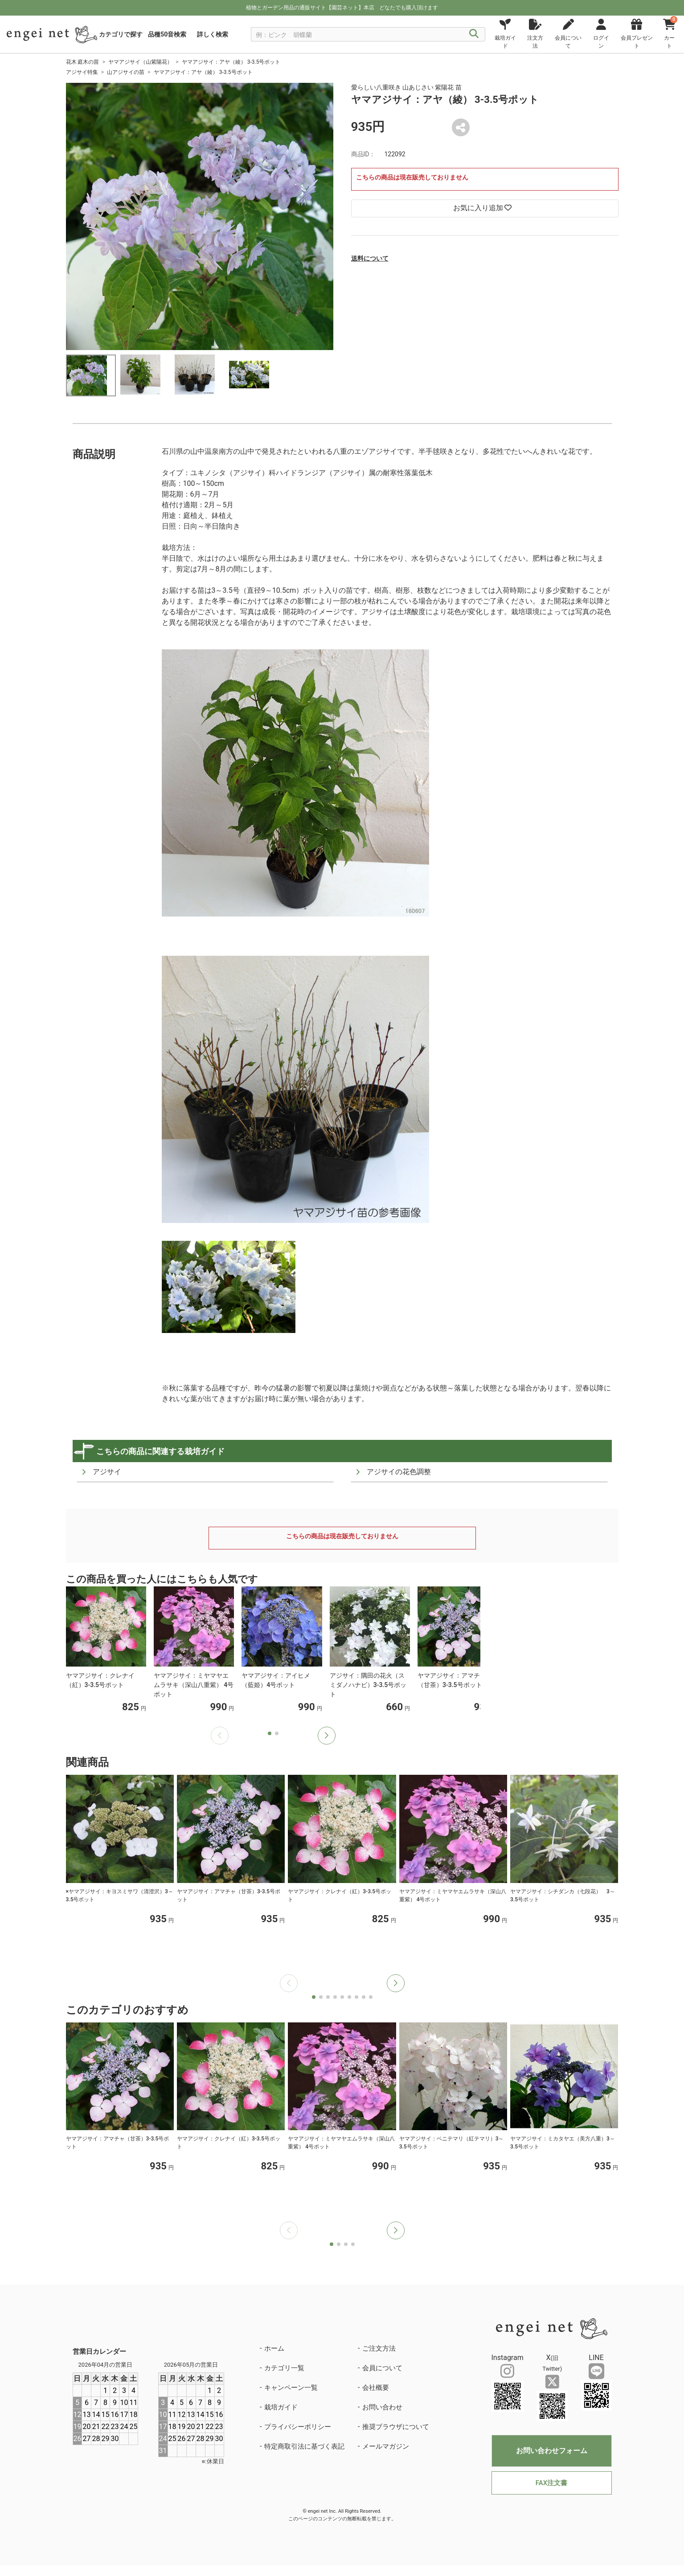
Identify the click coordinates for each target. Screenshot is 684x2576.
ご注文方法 (379, 2348)
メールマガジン (385, 2446)
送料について (370, 258)
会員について (382, 2368)
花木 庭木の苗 (82, 62)
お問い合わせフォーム (551, 2450)
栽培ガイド (281, 2407)
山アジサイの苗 (125, 72)
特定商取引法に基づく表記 (304, 2446)
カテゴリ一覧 (284, 2368)
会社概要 (375, 2388)
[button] (327, 1736)
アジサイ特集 (82, 72)
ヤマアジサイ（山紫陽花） (140, 62)
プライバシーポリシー (297, 2427)
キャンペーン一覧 (291, 2388)
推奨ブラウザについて (395, 2427)
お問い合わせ (382, 2407)
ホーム (274, 2348)
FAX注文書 (551, 2483)
